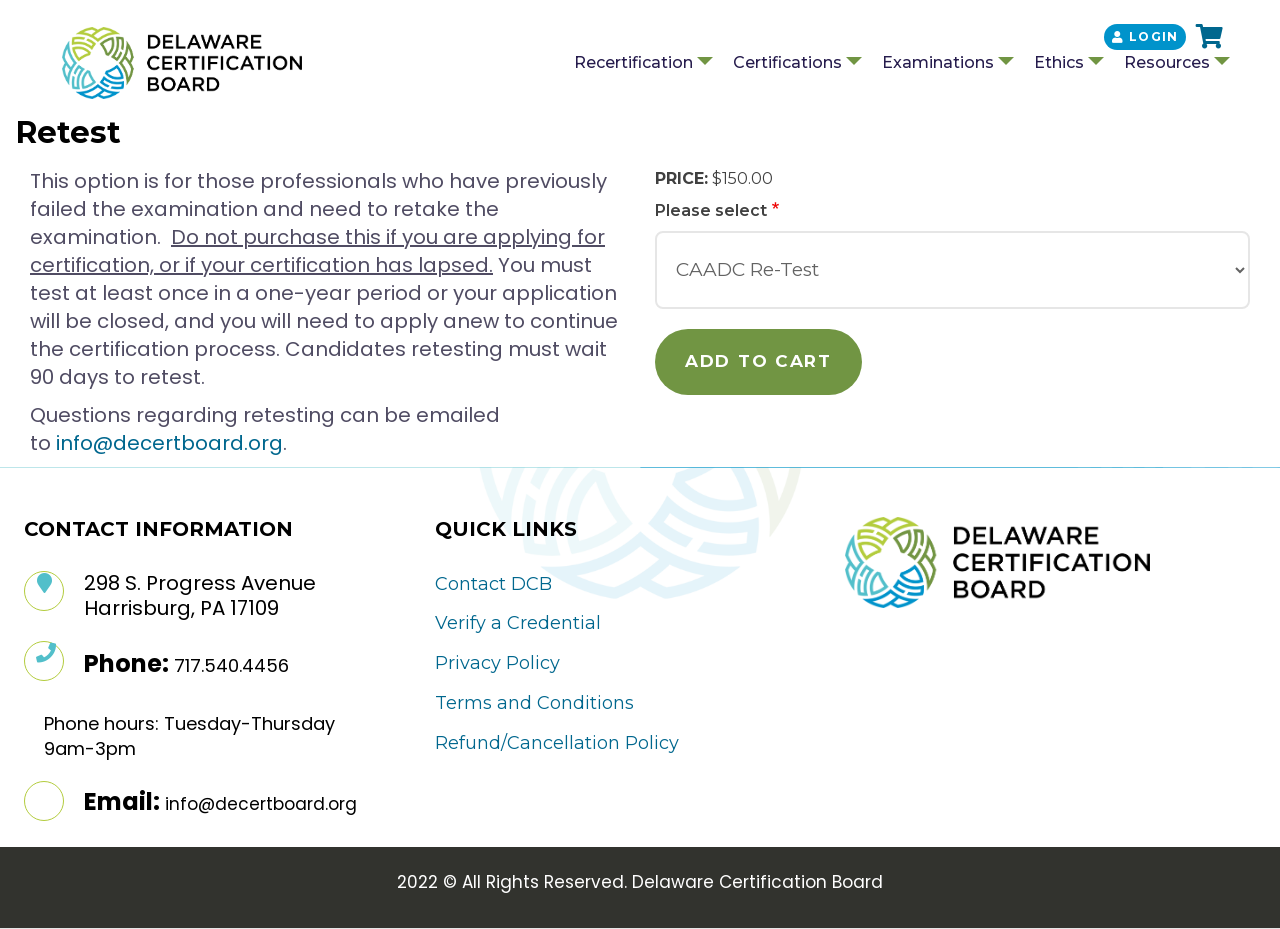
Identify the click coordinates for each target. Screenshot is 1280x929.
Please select (711, 210)
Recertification (633, 63)
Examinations (938, 63)
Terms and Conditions (534, 703)
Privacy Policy (497, 663)
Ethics (1059, 63)
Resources (1167, 63)
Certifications (787, 63)
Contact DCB (493, 584)
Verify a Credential (518, 623)
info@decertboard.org (169, 443)
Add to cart (758, 361)
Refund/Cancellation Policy (557, 743)
